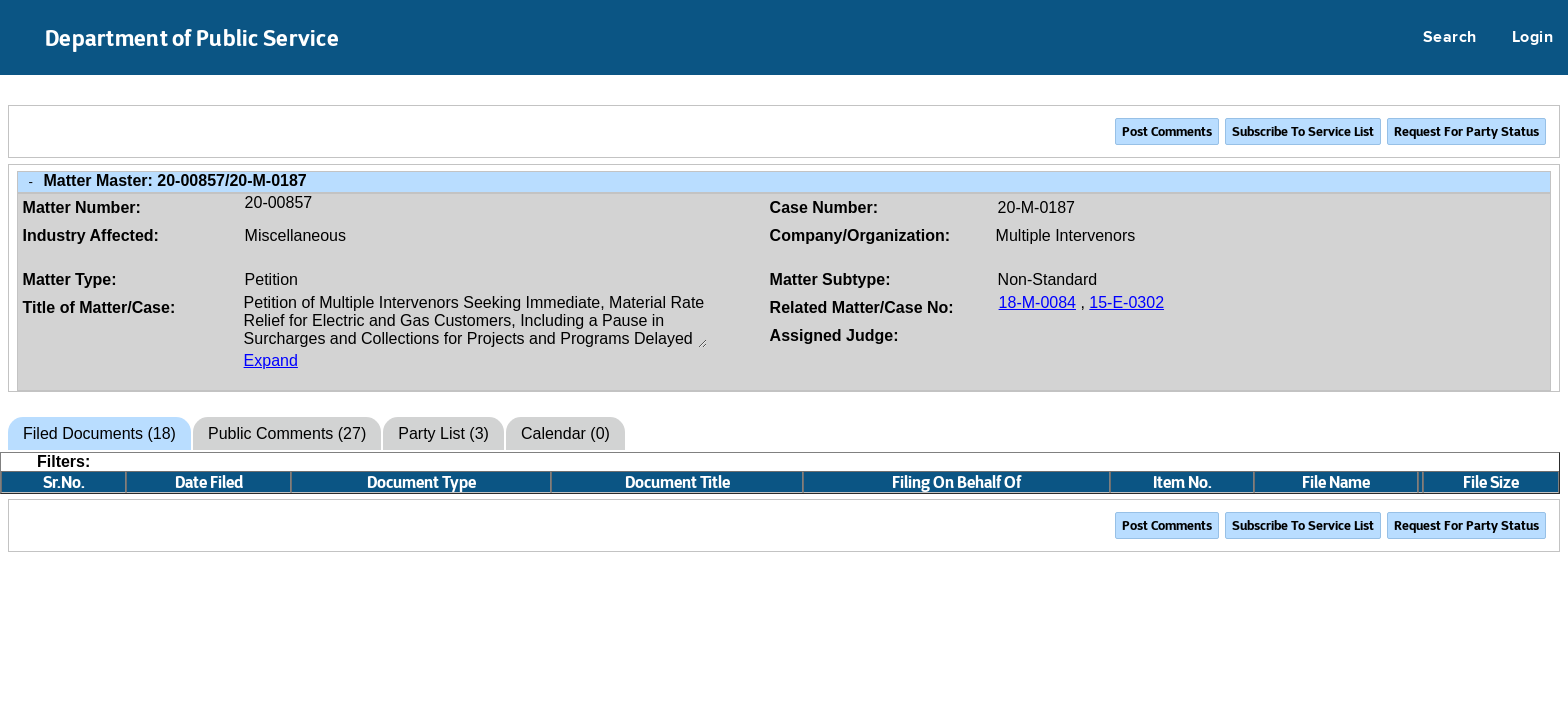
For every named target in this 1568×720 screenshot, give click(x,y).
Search (1450, 38)
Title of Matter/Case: (99, 307)
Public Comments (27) (287, 433)
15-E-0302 (1126, 302)
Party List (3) (443, 433)
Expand (271, 360)
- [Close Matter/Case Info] (31, 181)
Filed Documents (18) (99, 433)
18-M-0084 (1037, 302)
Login (1532, 38)
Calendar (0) (565, 433)
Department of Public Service (192, 38)
